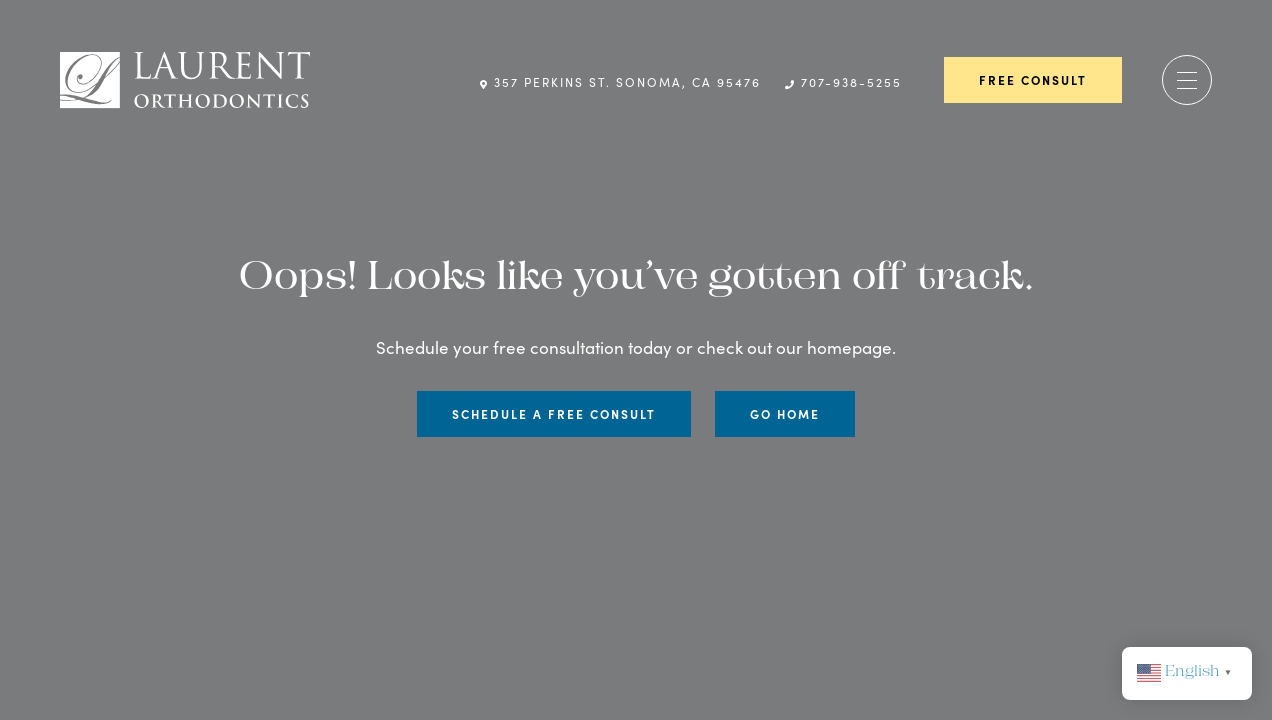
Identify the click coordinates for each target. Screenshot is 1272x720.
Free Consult (1033, 80)
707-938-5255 (843, 82)
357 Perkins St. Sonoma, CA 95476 (620, 82)
